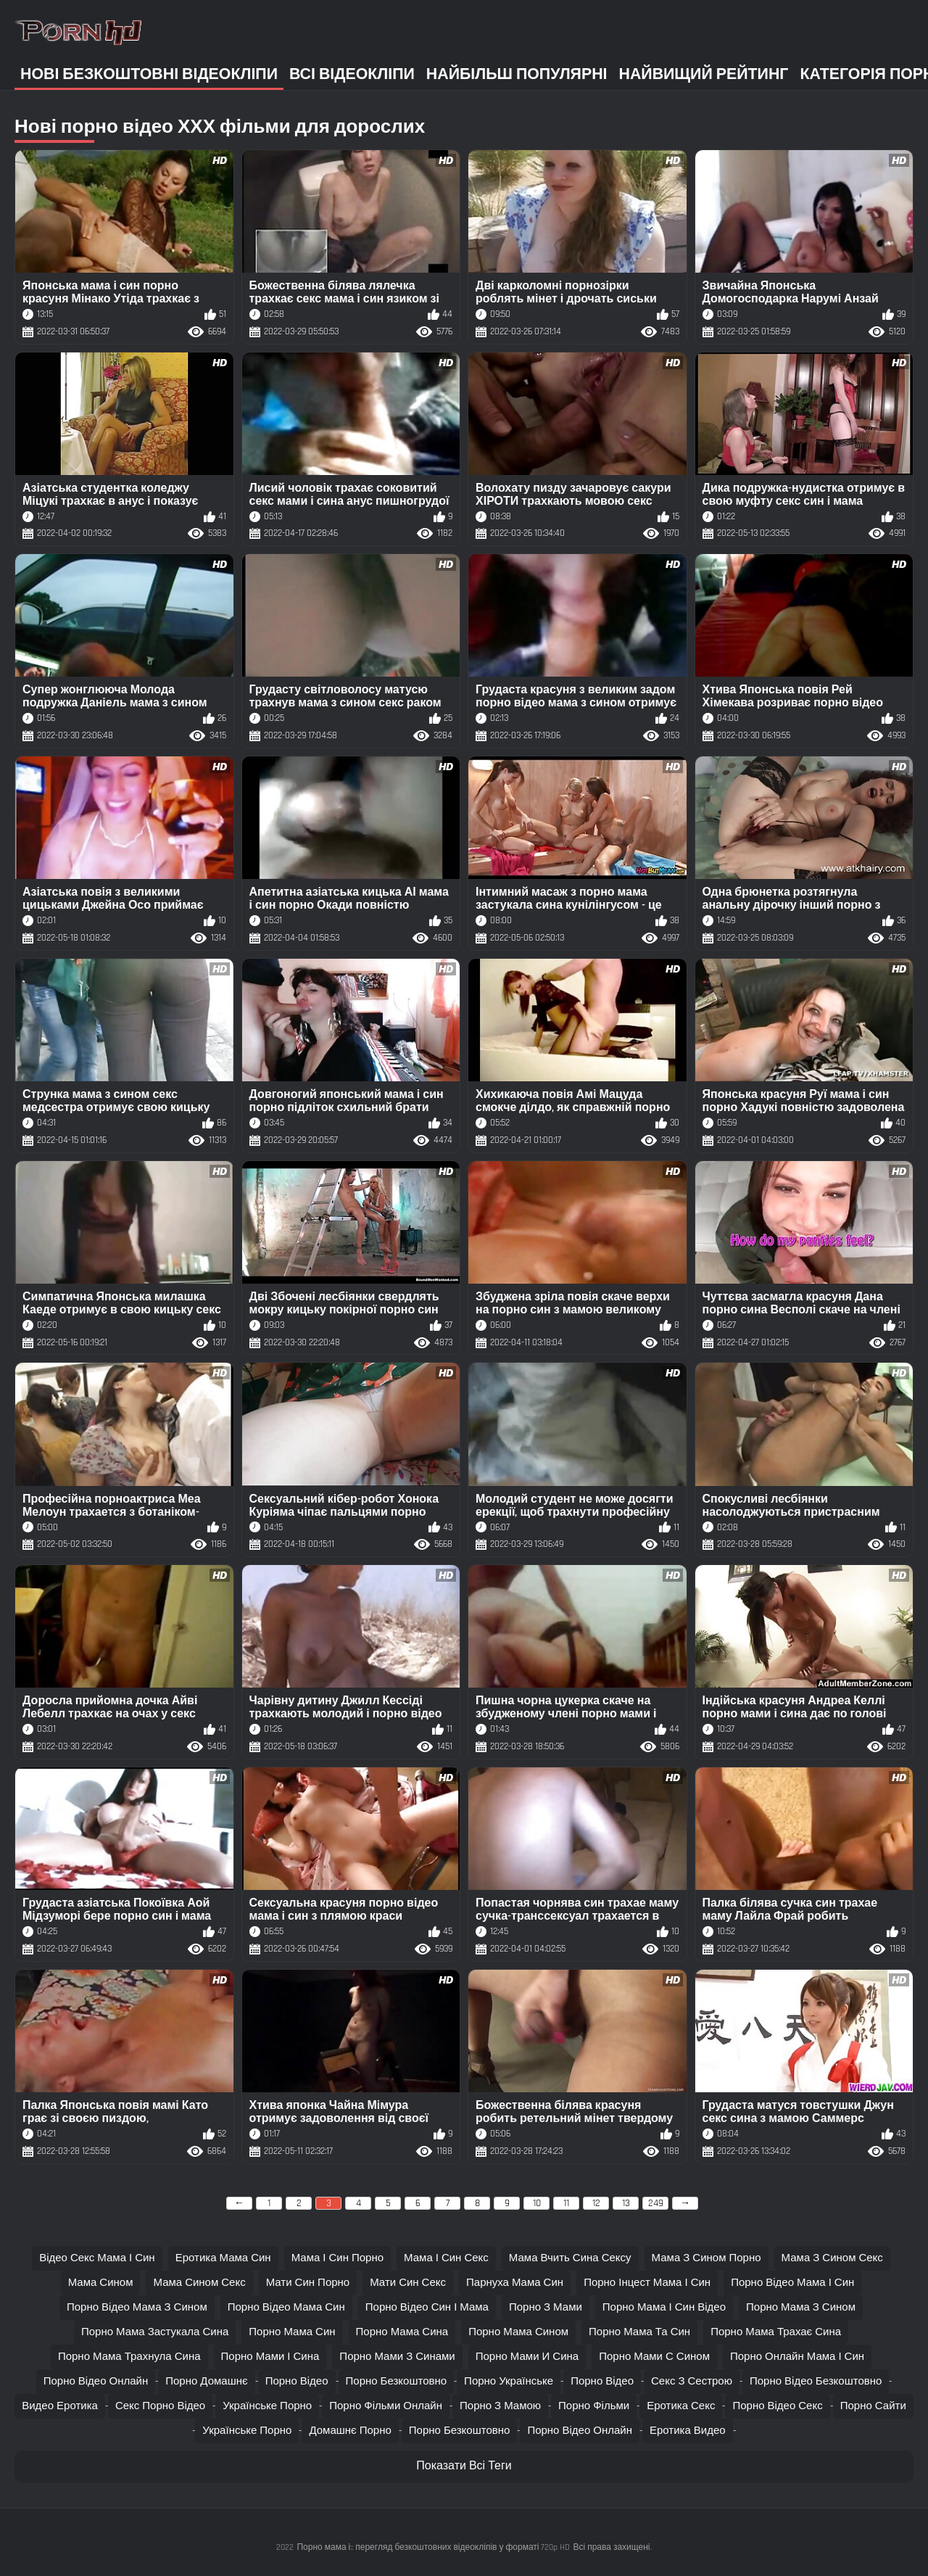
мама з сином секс (832, 2258)
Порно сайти (873, 2406)
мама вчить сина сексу (570, 2258)
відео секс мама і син (97, 2258)
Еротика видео (688, 2430)
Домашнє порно (350, 2430)
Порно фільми (593, 2406)
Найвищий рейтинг (704, 74)
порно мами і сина (270, 2357)
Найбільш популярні (517, 74)
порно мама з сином (801, 2307)
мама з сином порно (706, 2258)
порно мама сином (518, 2332)
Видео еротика (60, 2406)
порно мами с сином (654, 2357)
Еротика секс (681, 2406)
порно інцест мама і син (647, 2283)
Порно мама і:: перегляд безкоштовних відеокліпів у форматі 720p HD (433, 2547)
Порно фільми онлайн (385, 2406)
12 (596, 2203)
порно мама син (292, 2332)
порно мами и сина (527, 2357)
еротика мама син (223, 2258)
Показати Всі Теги (463, 2466)
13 (626, 2203)
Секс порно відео (160, 2406)
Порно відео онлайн (96, 2381)
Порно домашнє (206, 2381)
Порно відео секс (777, 2406)
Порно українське (508, 2381)
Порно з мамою (500, 2406)
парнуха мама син (514, 2283)
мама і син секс (446, 2258)
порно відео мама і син (792, 2283)
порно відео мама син (286, 2307)
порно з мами (545, 2307)
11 (566, 2203)
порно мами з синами (397, 2357)
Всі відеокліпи (352, 74)
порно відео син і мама (427, 2307)
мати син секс (408, 2283)
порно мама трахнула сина (129, 2357)
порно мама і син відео (664, 2307)
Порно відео (296, 2381)
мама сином (100, 2283)
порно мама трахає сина (775, 2332)
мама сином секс (199, 2283)
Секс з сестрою (691, 2381)
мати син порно (308, 2283)
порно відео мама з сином (137, 2307)
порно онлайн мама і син (797, 2357)
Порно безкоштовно (396, 2381)
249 (655, 2203)
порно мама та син (639, 2332)
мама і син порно (337, 2258)
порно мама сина (402, 2332)
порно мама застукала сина (154, 2332)
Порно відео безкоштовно (816, 2381)
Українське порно (267, 2406)
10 (537, 2203)
